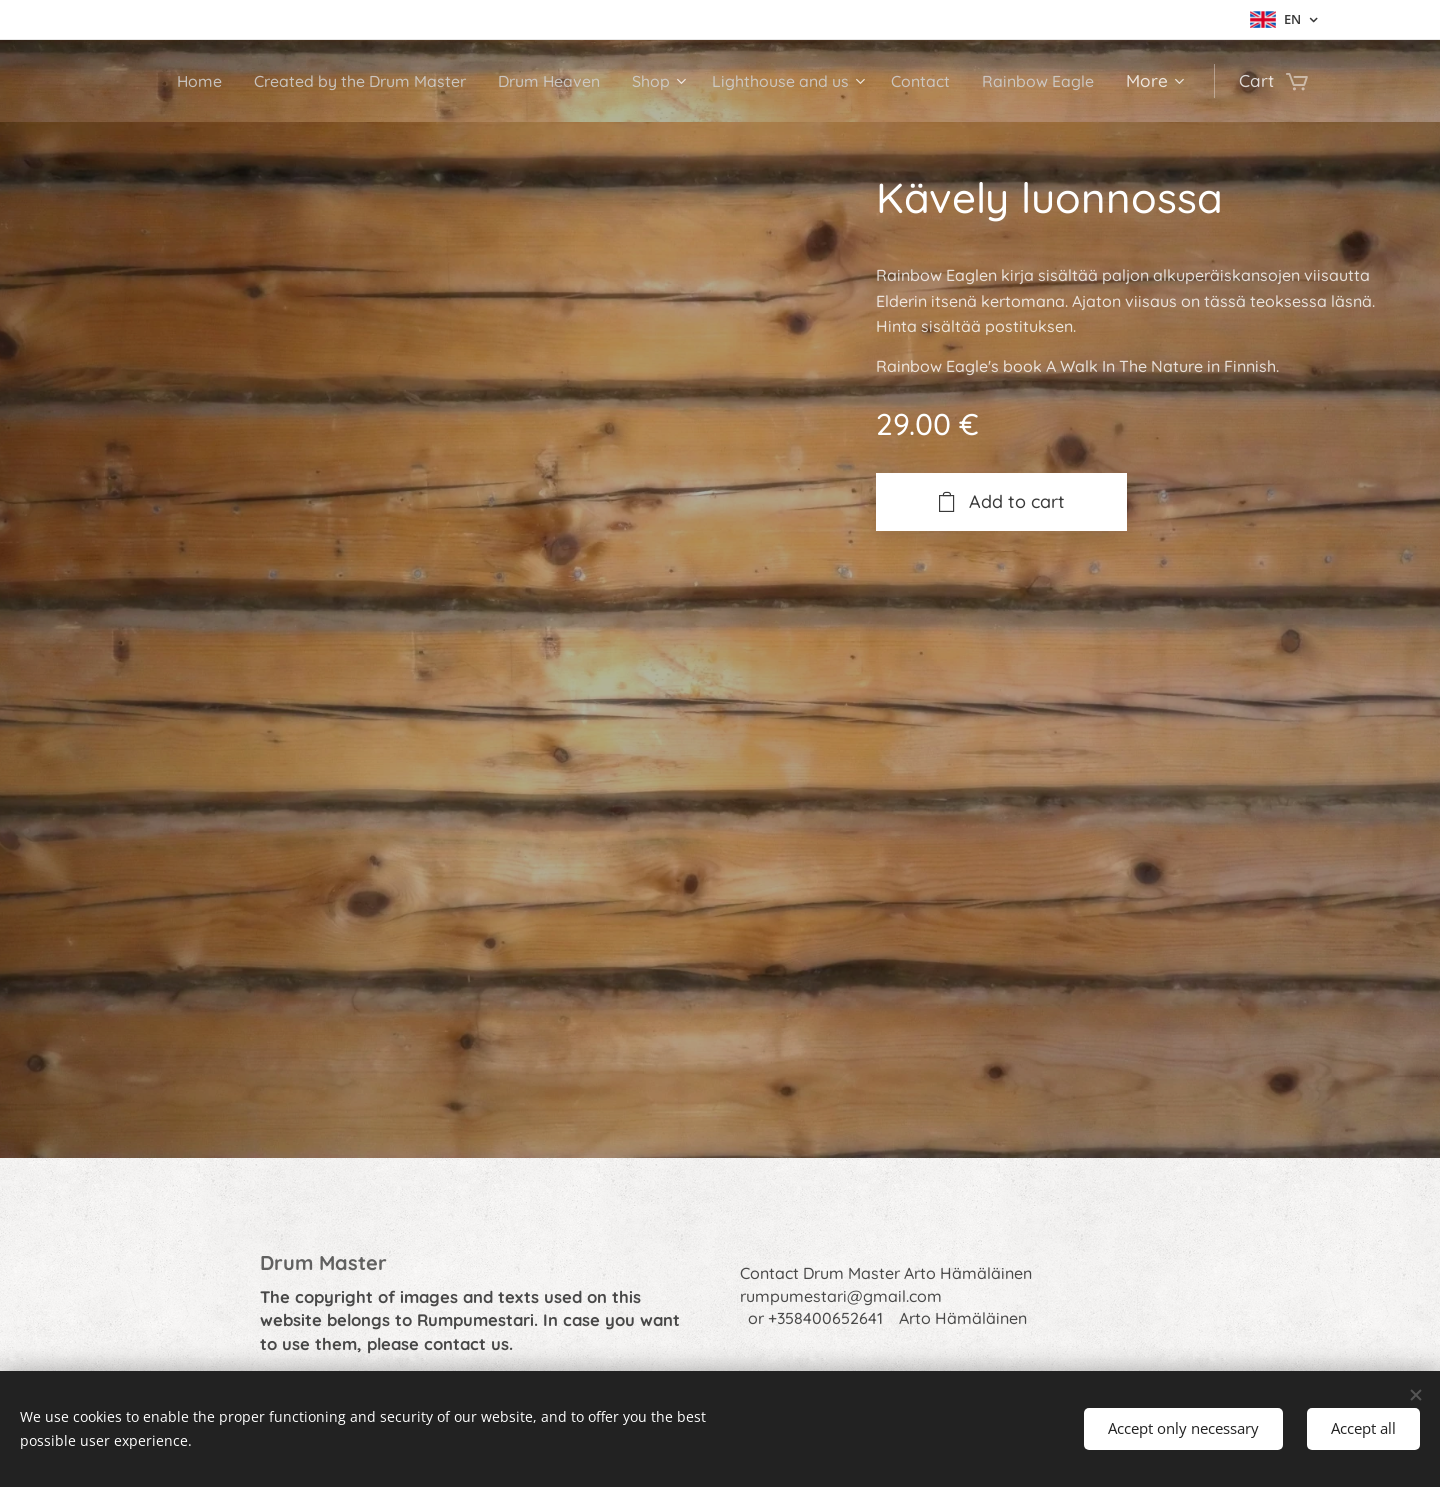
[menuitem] (175, 81)
